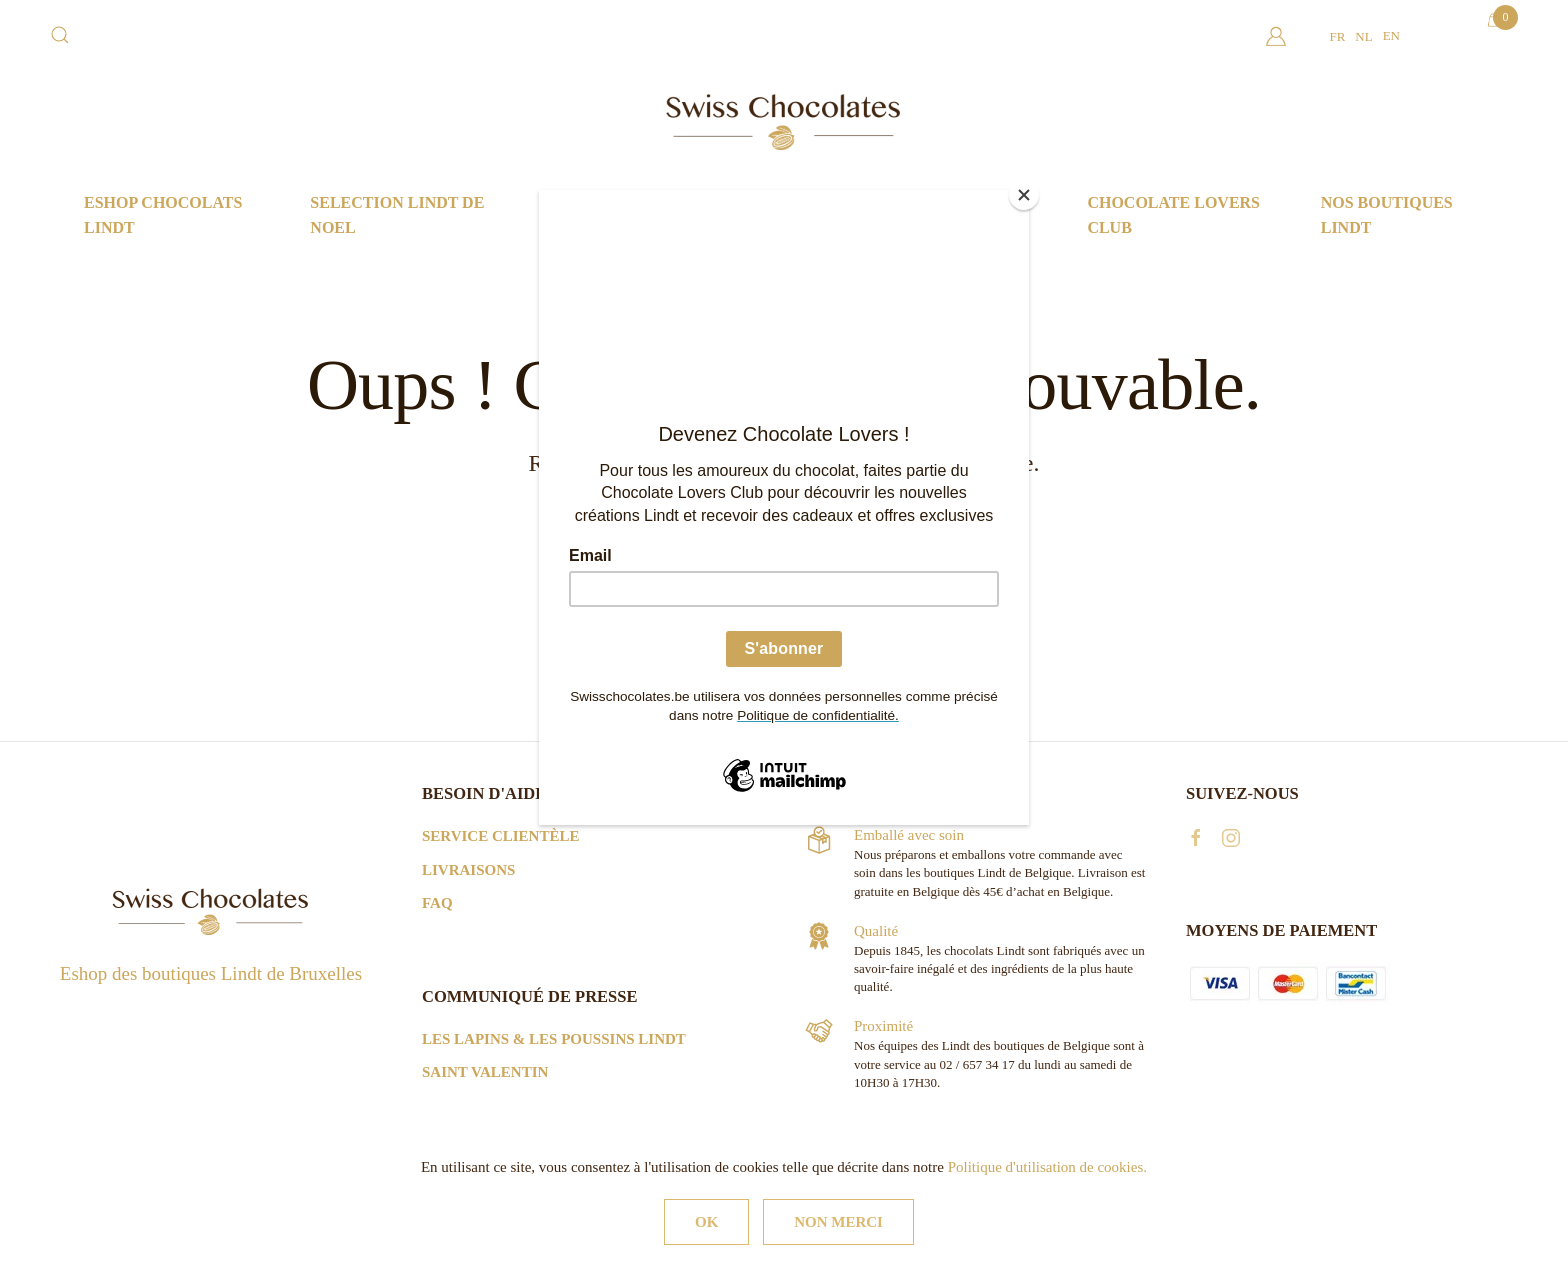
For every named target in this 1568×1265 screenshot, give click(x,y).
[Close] (1024, 195)
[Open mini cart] (1493, 20)
